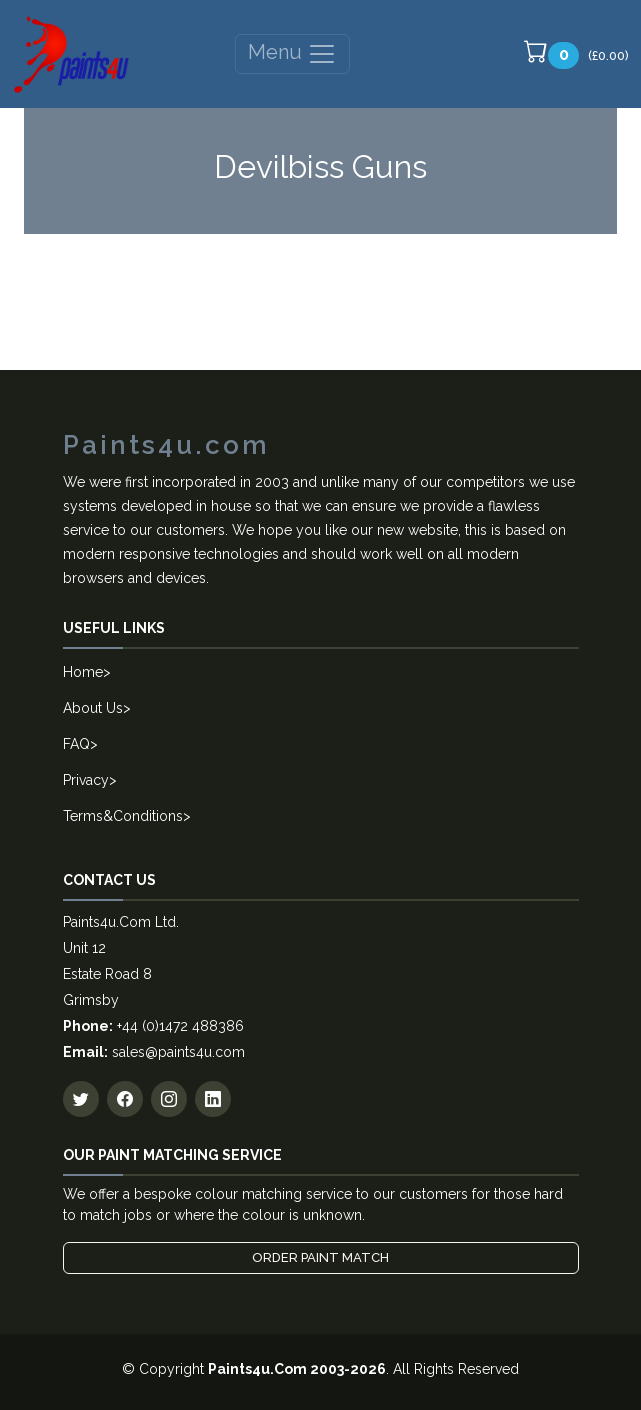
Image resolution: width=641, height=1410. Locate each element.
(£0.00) (576, 54)
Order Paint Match (320, 1257)
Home (83, 672)
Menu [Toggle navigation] (292, 54)
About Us (93, 708)
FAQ (76, 744)
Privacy (86, 780)
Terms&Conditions (123, 816)
